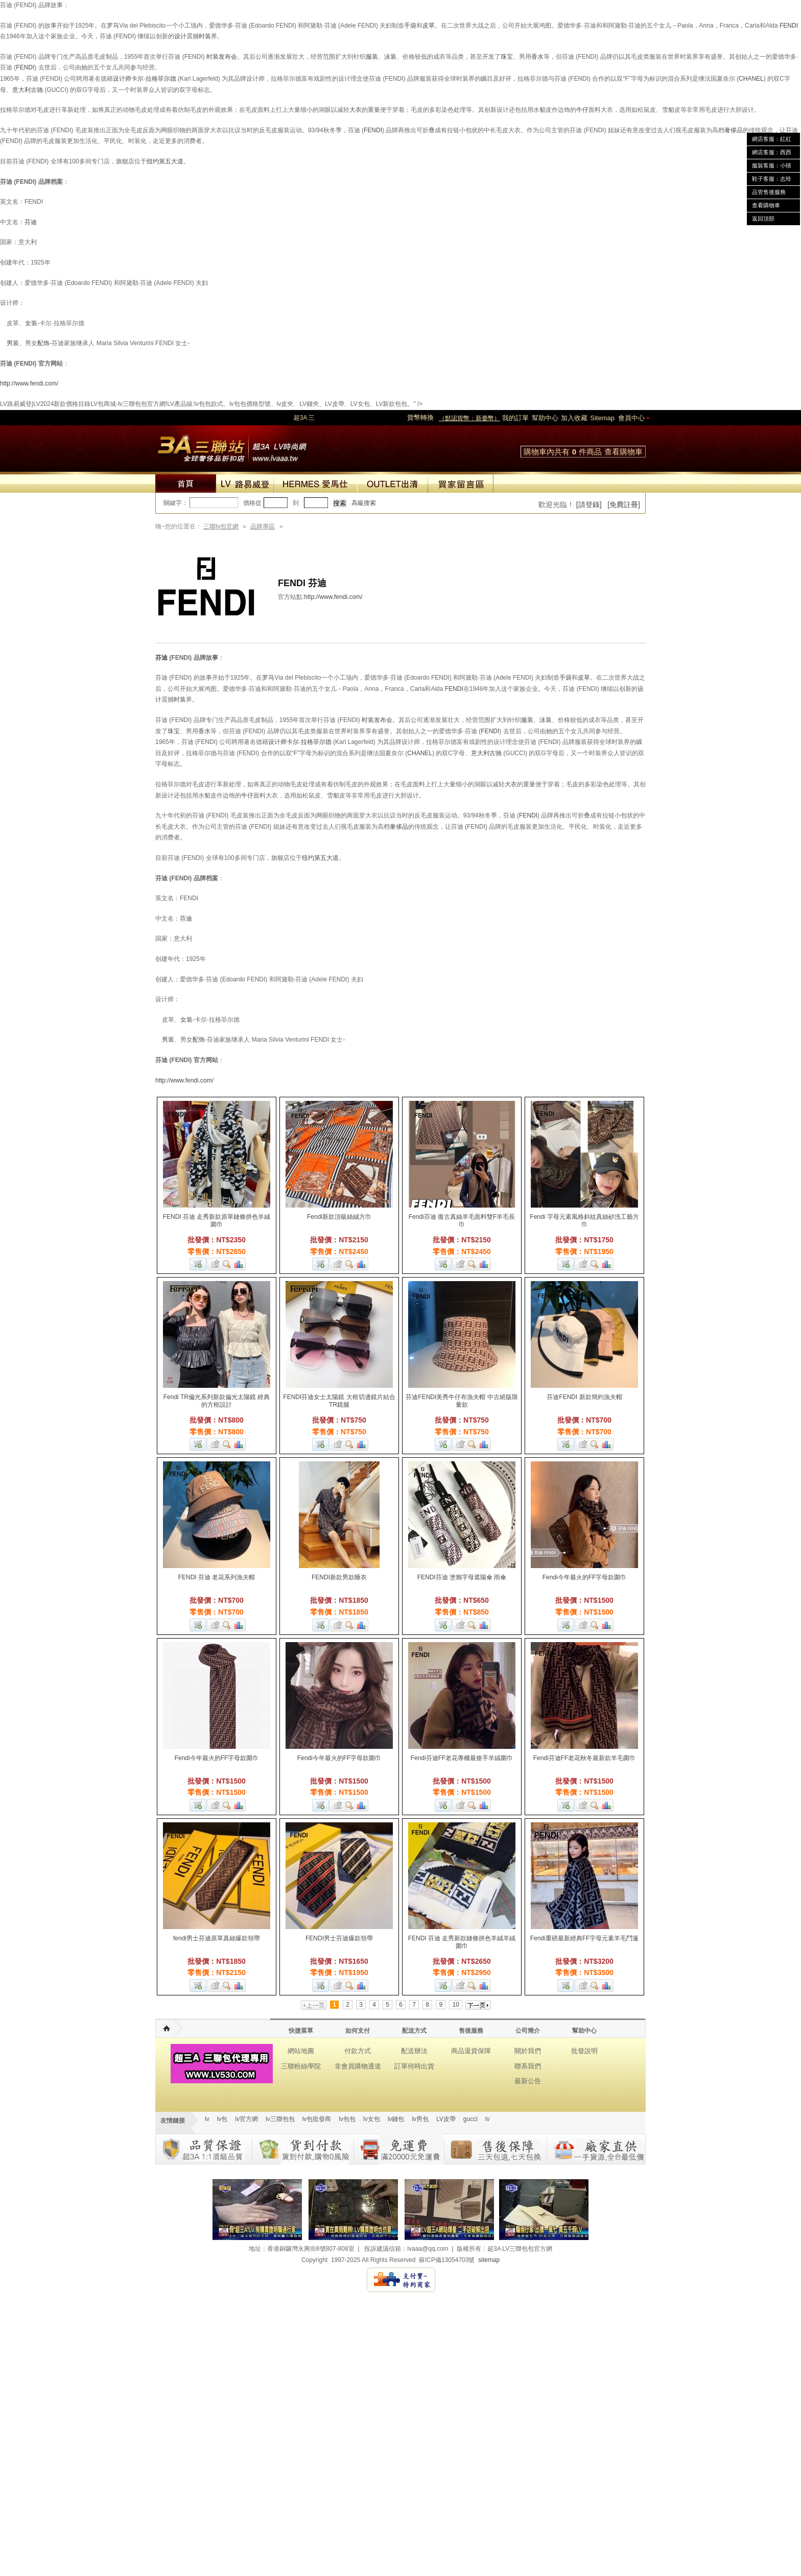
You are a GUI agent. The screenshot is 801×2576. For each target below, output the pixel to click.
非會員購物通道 (358, 2066)
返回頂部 (763, 218)
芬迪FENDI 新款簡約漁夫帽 (584, 1397)
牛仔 (582, 109)
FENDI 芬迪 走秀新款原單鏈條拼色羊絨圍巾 (217, 1220)
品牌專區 (262, 526)
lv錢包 (396, 2119)
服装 (372, 56)
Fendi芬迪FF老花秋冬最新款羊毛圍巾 (584, 1758)
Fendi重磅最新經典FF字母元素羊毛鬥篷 (584, 1938)
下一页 (478, 2005)
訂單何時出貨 (414, 2066)
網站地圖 (301, 2051)
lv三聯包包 (280, 2119)
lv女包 (371, 2119)
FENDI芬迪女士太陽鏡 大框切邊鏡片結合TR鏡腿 (339, 1400)
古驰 (37, 89)
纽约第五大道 (165, 161)
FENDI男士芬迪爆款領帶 (339, 1938)
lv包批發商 (317, 2119)
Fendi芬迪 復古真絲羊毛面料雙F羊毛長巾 (462, 1220)
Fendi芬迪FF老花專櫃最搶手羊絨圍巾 (462, 1758)
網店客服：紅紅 (771, 139)
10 (455, 2004)
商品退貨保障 (471, 2051)
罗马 (113, 25)
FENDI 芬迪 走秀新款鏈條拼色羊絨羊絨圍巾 (462, 1942)
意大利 (21, 89)
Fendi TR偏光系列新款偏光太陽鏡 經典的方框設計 (216, 1400)
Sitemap (602, 418)
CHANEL (751, 78)
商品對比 (239, 1264)
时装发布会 (221, 56)
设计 (180, 36)
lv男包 (420, 2119)
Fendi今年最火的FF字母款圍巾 (585, 1577)
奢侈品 (733, 130)
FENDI (789, 25)
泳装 (390, 56)
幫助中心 (545, 418)
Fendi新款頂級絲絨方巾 (339, 1216)
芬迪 (161, 657)
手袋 (410, 25)
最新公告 (527, 2081)
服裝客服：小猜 (771, 165)
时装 (205, 36)
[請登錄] (589, 504)
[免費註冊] (623, 504)
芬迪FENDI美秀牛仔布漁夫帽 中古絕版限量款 (461, 1400)
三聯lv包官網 (221, 526)
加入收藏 (574, 418)
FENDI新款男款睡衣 (339, 1577)
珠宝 (507, 56)
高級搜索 (363, 503)
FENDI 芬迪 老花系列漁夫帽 (216, 1577)
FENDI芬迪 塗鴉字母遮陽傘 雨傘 (462, 1577)
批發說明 (584, 2051)
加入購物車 (198, 1264)
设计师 (122, 78)
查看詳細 (227, 1264)
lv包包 (347, 2119)
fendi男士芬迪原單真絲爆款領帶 (216, 1938)
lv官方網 (246, 2119)
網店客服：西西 (771, 152)
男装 (13, 343)
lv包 (232, 445)
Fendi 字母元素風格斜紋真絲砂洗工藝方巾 (584, 1220)
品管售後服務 (769, 192)
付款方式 (357, 2051)
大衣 (355, 109)
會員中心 (631, 418)
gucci (470, 2119)
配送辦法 (414, 2051)
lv (207, 2119)
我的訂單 (515, 418)
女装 (186, 1019)
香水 (537, 56)
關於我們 (527, 2051)
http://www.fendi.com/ (29, 383)
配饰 (43, 343)
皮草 (428, 25)
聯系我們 (527, 2066)
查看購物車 (623, 451)
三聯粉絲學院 (301, 2066)
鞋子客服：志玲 (771, 179)
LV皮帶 (446, 2119)
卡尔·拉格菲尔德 (153, 78)
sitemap (489, 2260)
